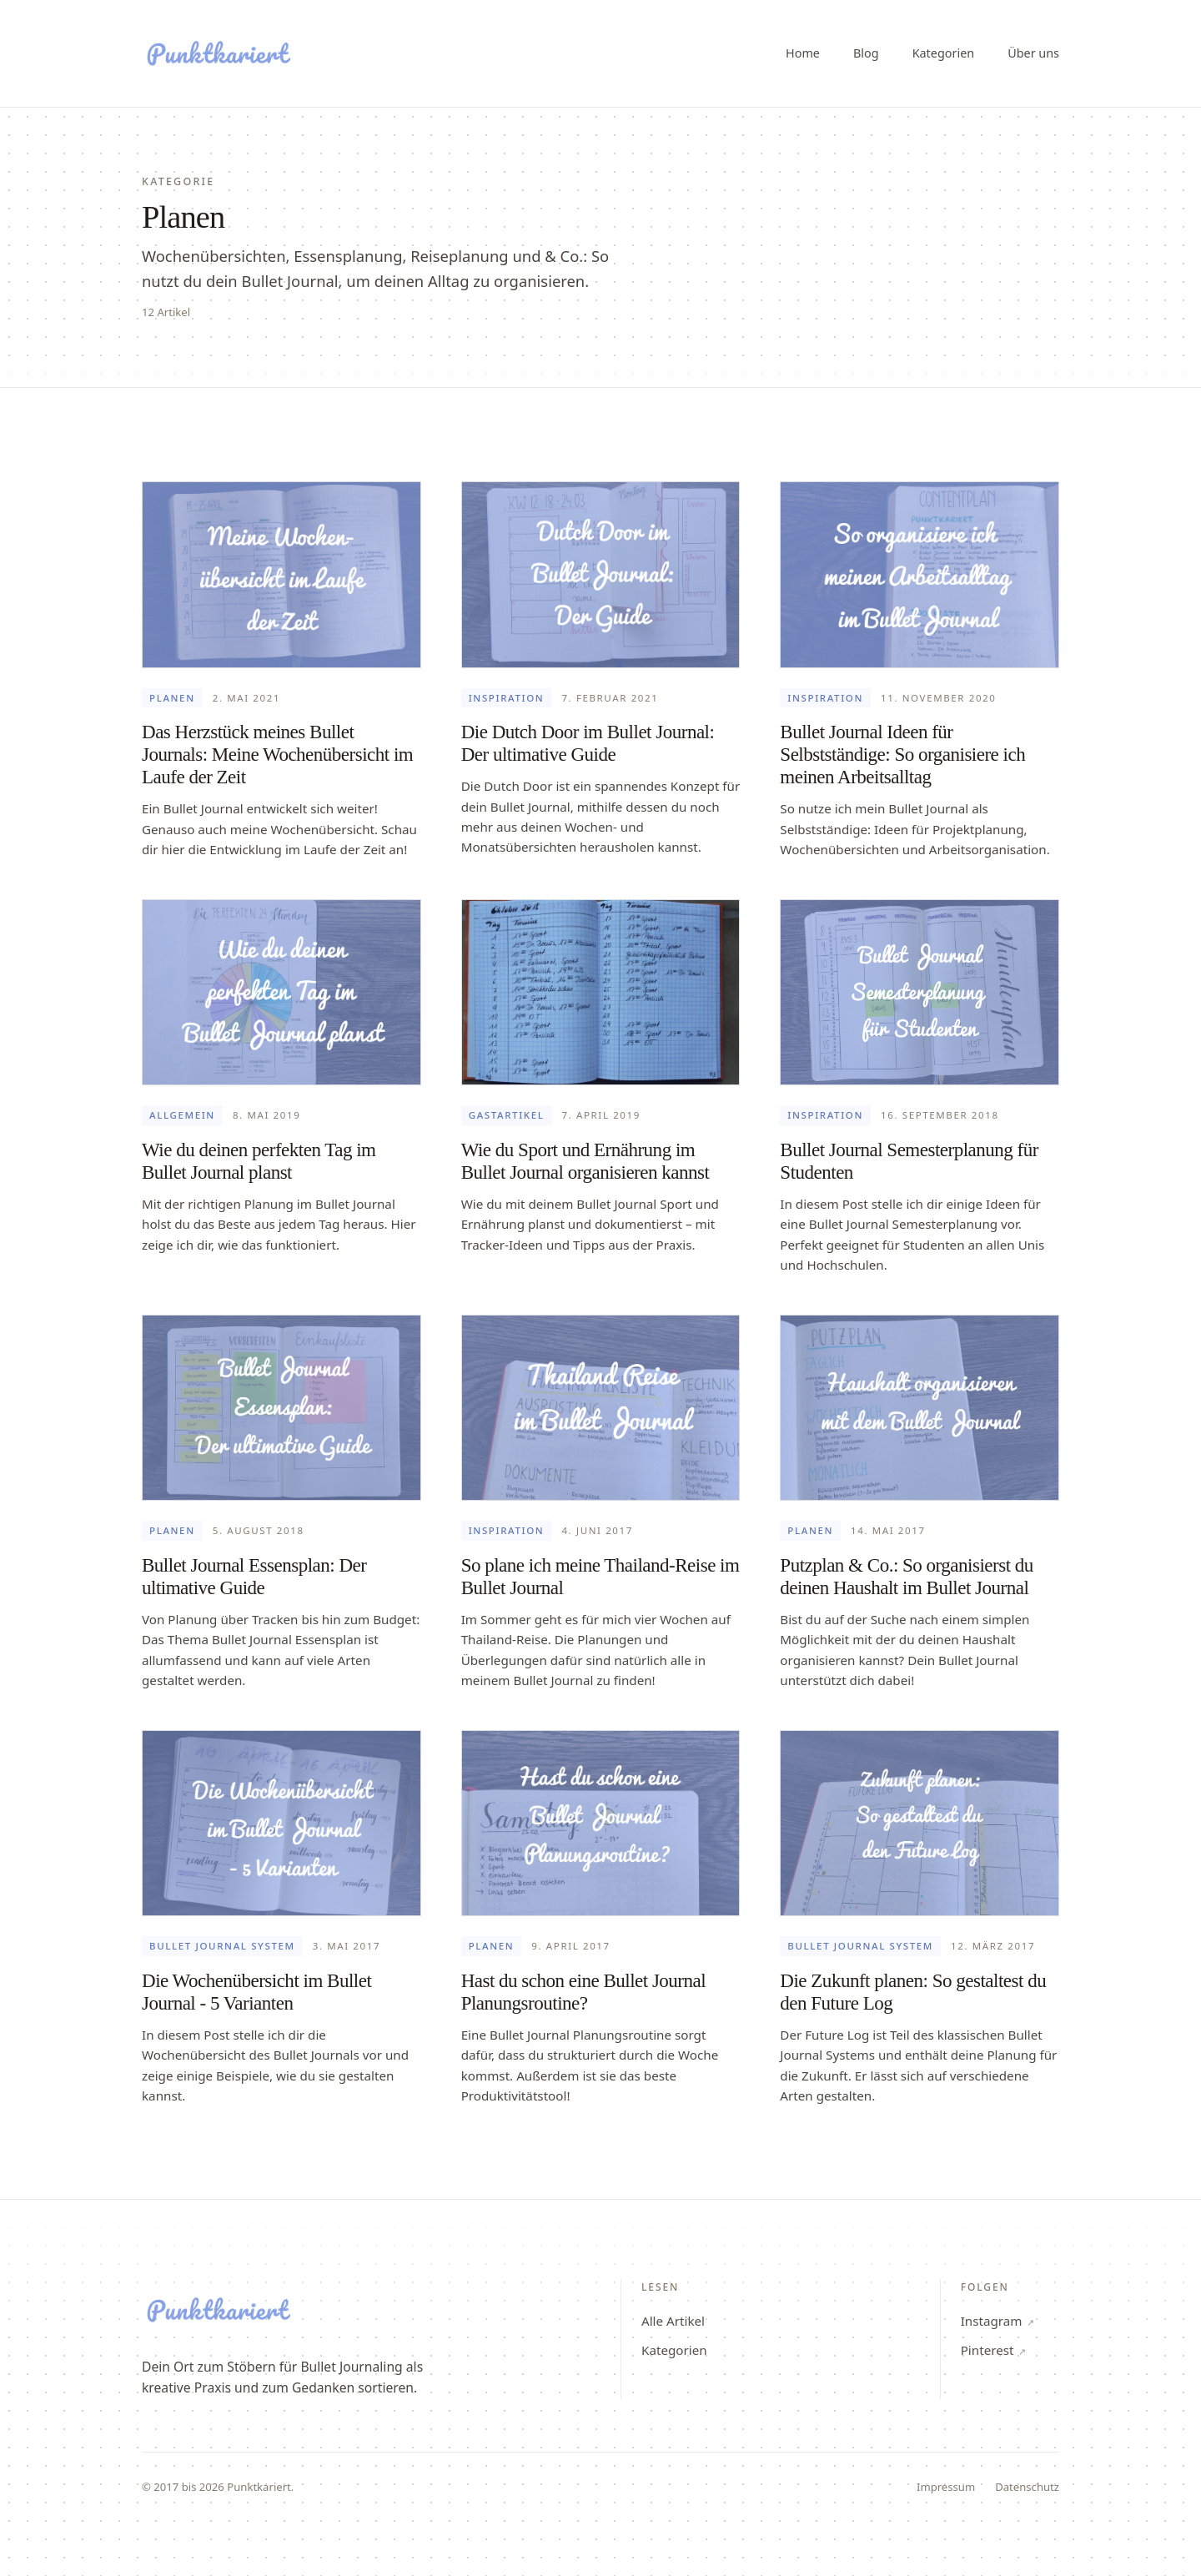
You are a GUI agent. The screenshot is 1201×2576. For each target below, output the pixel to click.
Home (803, 53)
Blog (866, 53)
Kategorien (943, 53)
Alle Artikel (673, 2320)
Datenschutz (1027, 2486)
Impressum (946, 2486)
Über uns (1033, 53)
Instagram (998, 2320)
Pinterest (994, 2350)
